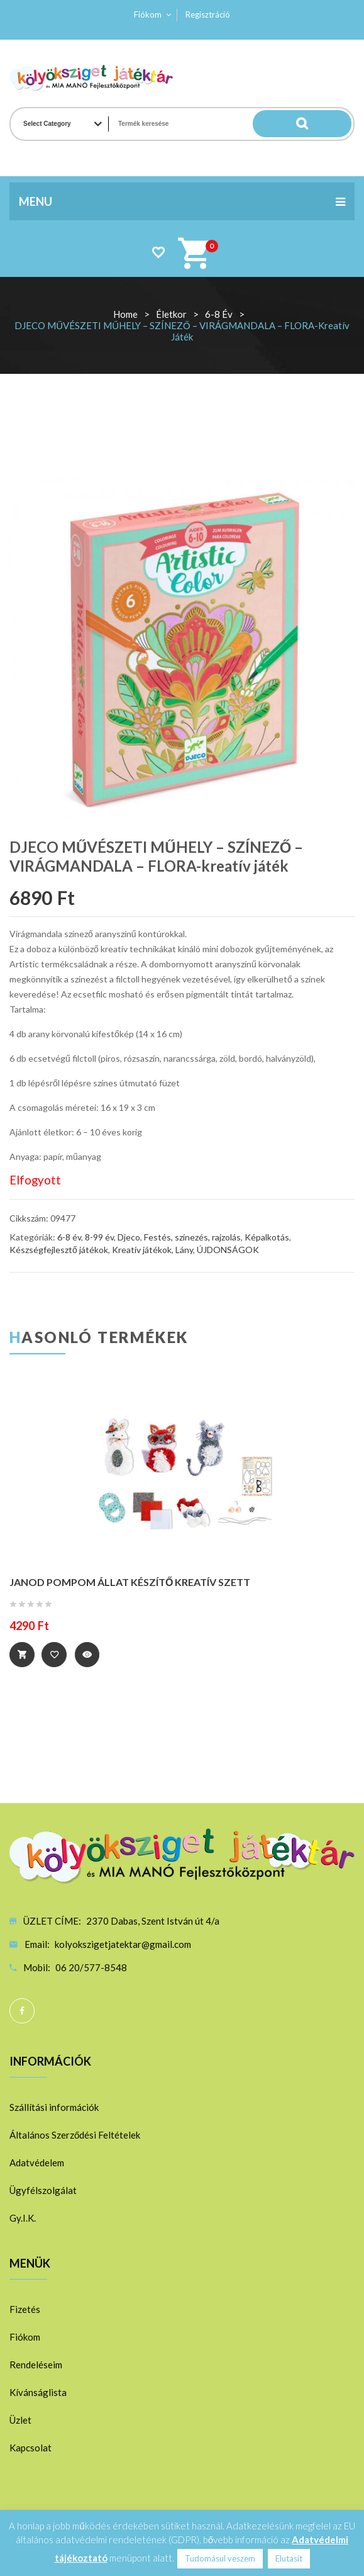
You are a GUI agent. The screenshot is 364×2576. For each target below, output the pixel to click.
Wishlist (158, 252)
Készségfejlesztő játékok (58, 1249)
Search (326, 124)
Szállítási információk (54, 2106)
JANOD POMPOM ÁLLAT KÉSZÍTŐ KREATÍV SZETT (129, 1582)
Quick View (88, 1654)
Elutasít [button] (288, 2558)
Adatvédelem (36, 2162)
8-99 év (99, 1237)
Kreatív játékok (142, 1249)
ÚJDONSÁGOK (228, 1249)
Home (125, 314)
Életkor (171, 314)
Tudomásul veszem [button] (220, 2558)
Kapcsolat (30, 2447)
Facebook (22, 2010)
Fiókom (148, 14)
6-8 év (219, 314)
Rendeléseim (35, 2364)
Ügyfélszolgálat (43, 2189)
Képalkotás (267, 1237)
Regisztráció (207, 14)
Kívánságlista (38, 2391)
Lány (184, 1249)
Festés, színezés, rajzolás (192, 1237)
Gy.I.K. (22, 2217)
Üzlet (20, 2419)
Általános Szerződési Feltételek (74, 2134)
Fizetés (24, 2308)
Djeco (129, 1237)
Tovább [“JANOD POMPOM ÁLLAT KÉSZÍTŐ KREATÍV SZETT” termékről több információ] (22, 1654)
